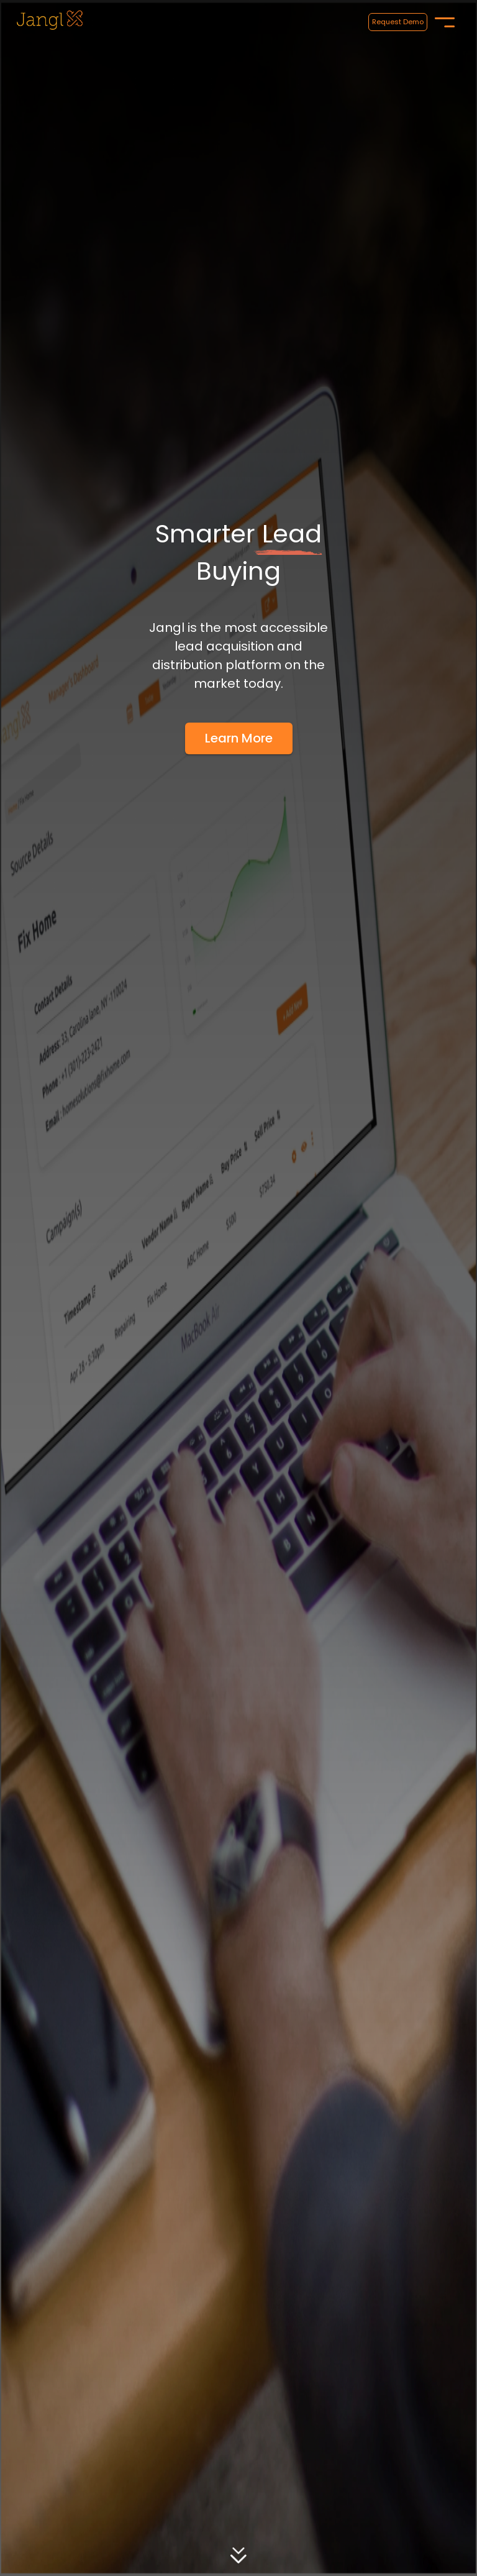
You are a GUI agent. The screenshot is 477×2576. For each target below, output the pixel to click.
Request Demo (398, 22)
